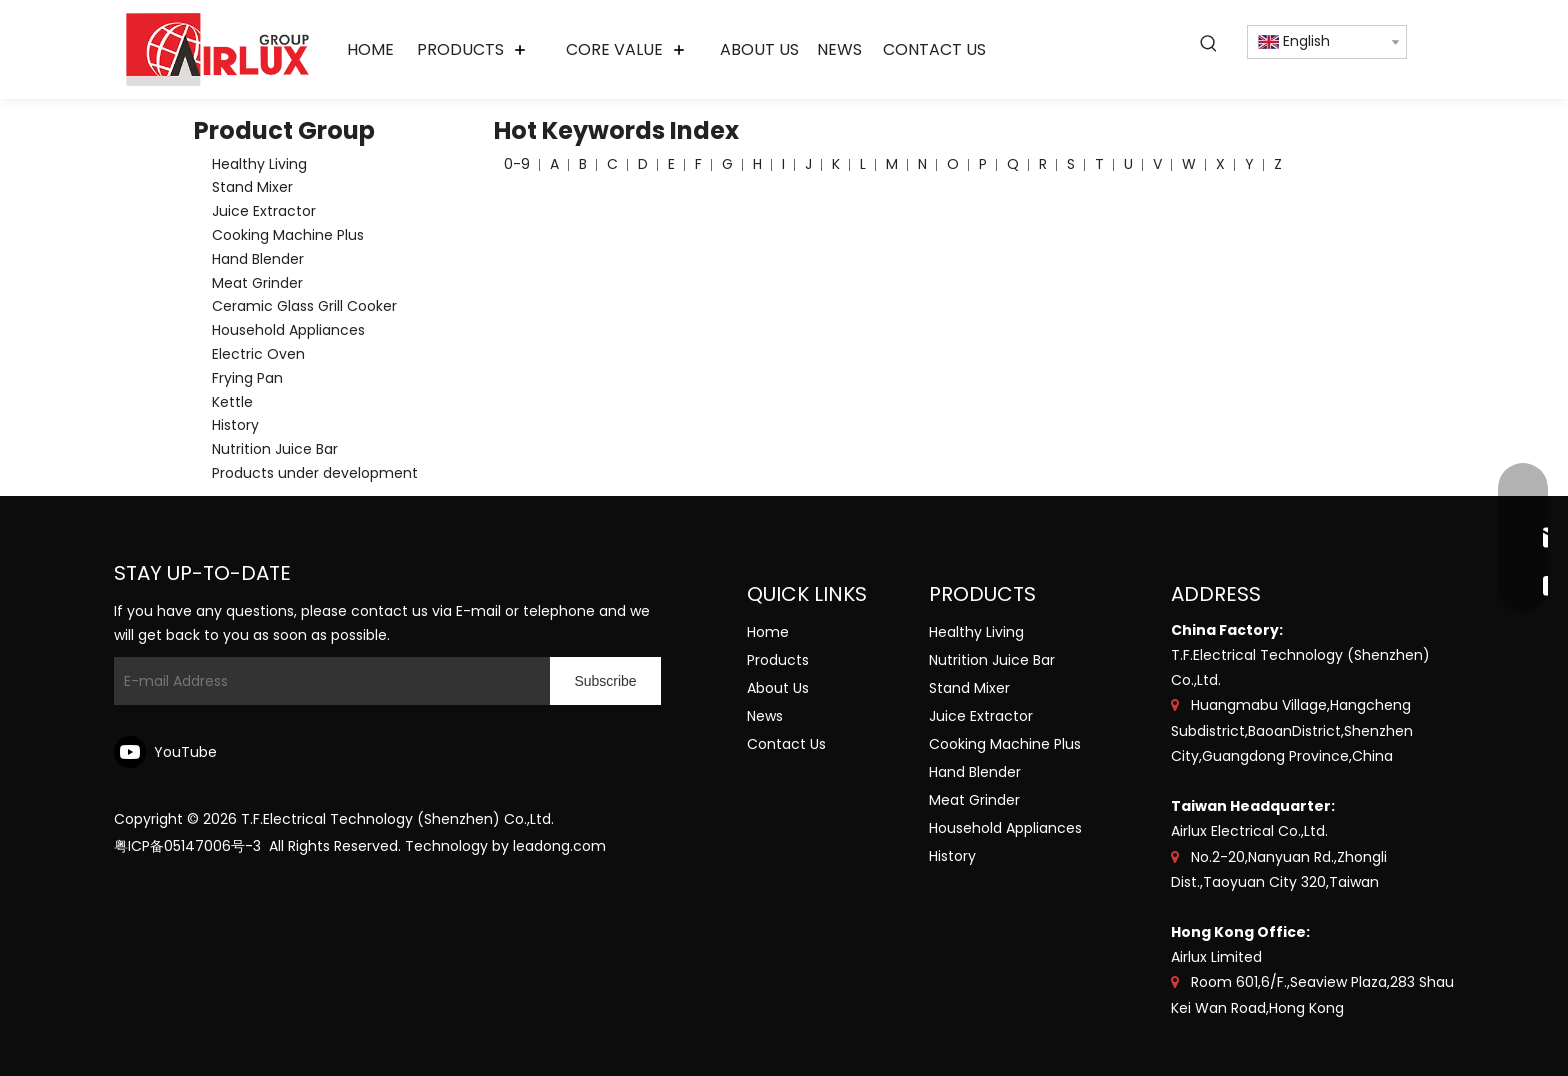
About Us (778, 688)
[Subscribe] (605, 681)
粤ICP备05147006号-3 (187, 846)
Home (768, 632)
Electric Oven (258, 354)
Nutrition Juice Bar (275, 449)
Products (778, 660)
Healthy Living (259, 164)
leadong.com (559, 846)
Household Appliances (288, 330)
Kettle (232, 402)
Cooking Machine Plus (288, 235)
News (765, 716)
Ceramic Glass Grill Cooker (304, 306)
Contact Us (786, 744)
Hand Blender (258, 259)
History (235, 425)
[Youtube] (169, 752)
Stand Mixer (252, 187)
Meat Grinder (257, 283)
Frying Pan (247, 378)
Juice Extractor (264, 211)
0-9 (517, 164)
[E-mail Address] (327, 681)
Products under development (315, 473)
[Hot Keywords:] (1209, 44)
